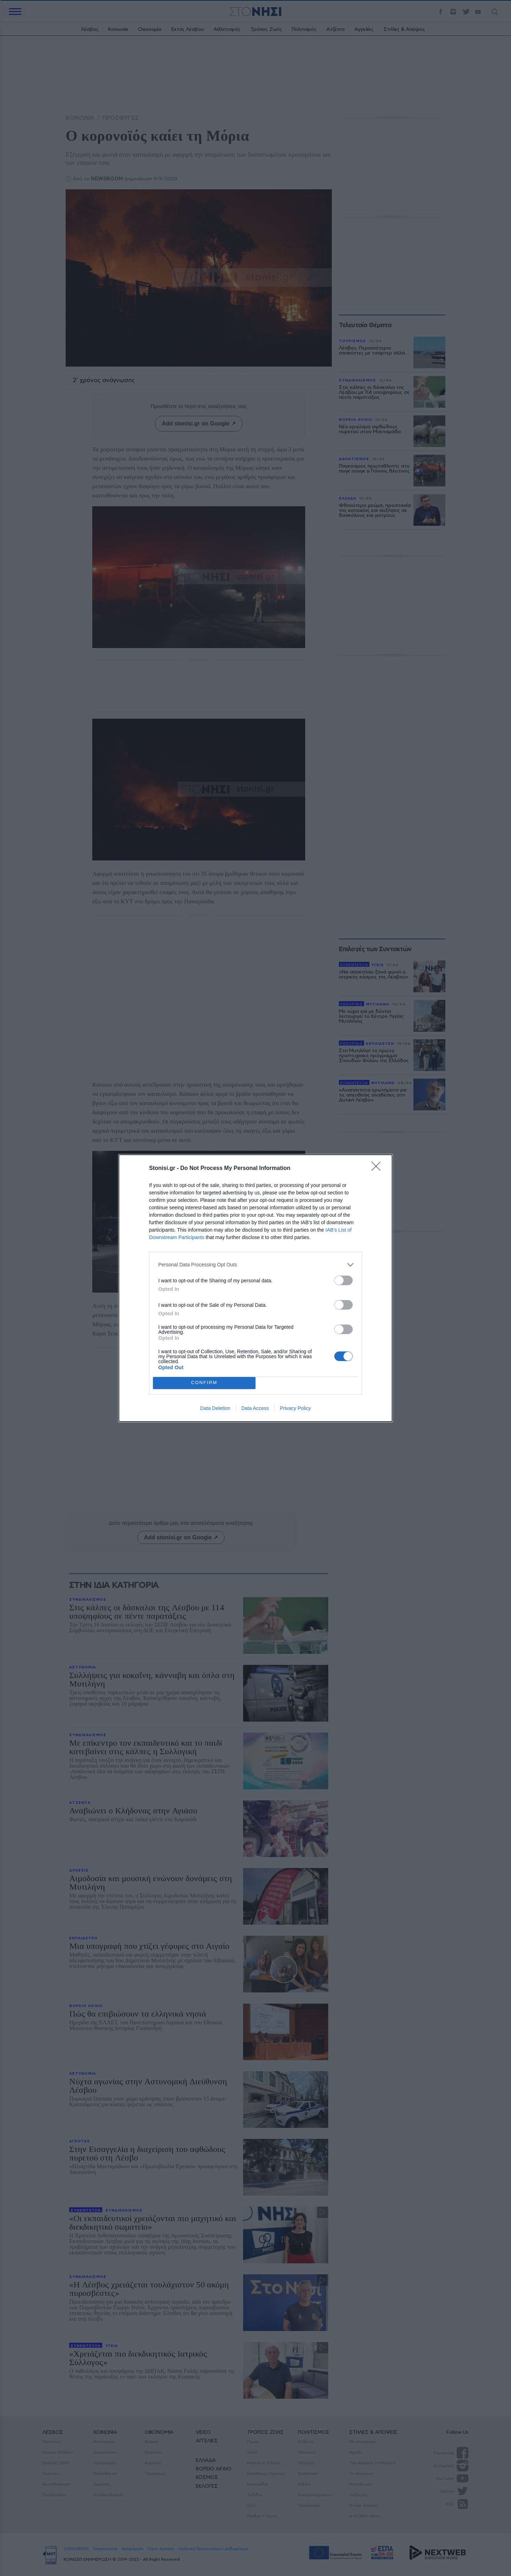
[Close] (378, 1168)
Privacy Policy (295, 1408)
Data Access (255, 1408)
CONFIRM (204, 1382)
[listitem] (255, 1265)
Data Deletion (215, 1408)
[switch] (343, 1280)
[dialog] (255, 1288)
